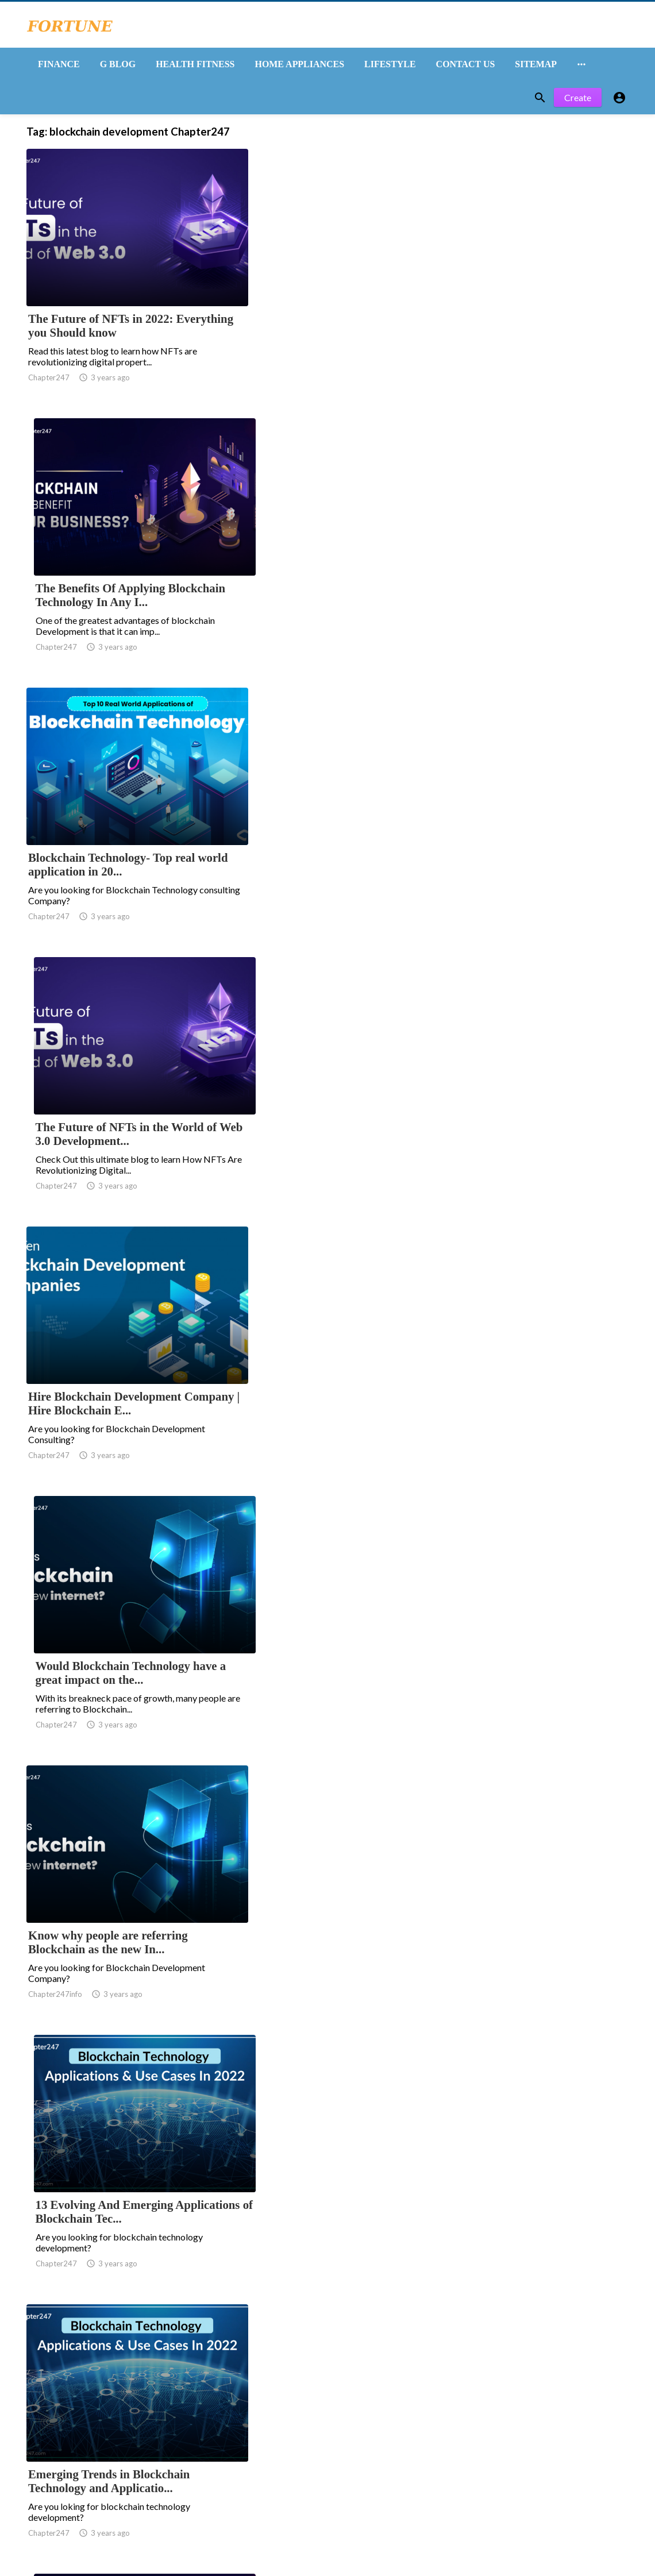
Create (577, 102)
